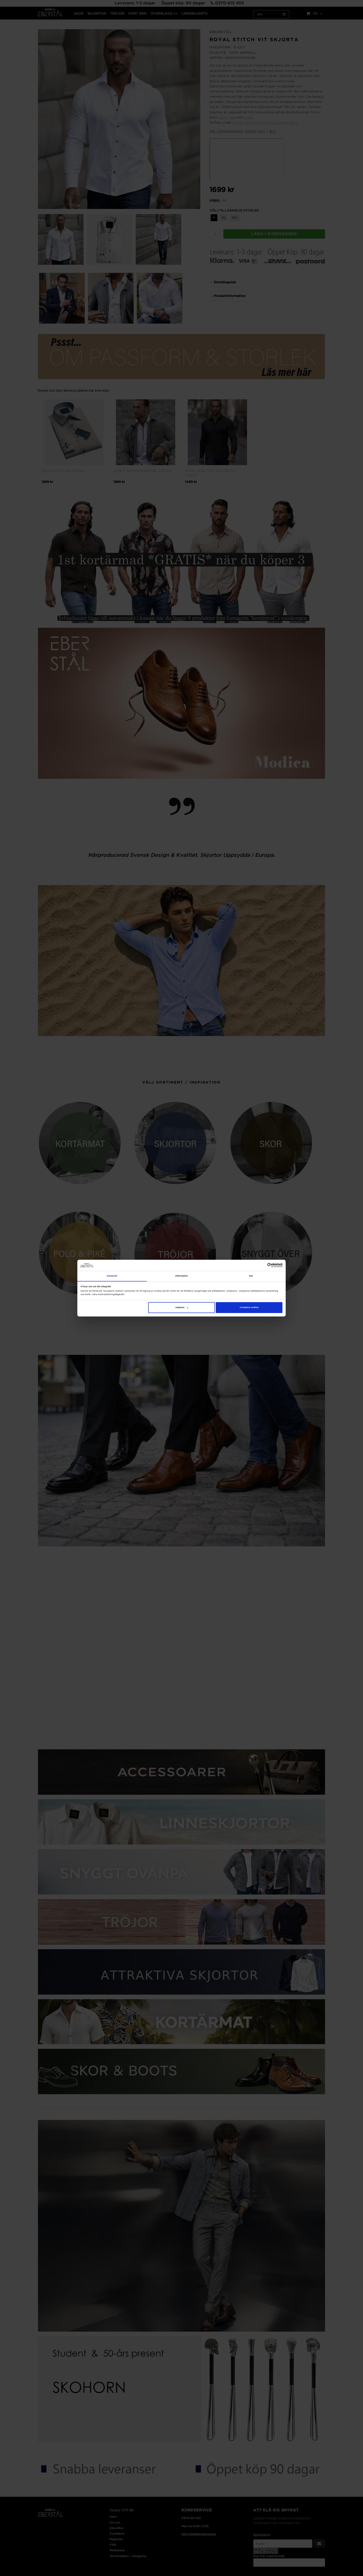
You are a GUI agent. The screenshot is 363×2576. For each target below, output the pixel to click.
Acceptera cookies (249, 1307)
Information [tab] (181, 1276)
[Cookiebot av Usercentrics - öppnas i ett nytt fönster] (262, 1265)
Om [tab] (251, 1276)
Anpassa (181, 1307)
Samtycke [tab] (112, 1276)
